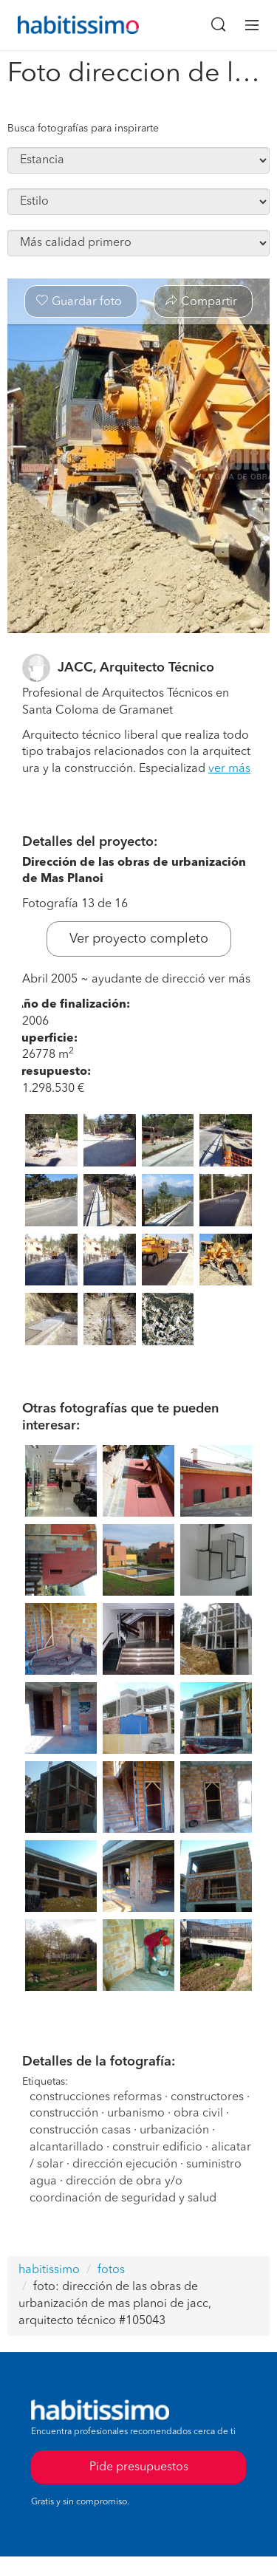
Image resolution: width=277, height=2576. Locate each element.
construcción (64, 2113)
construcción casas (80, 2130)
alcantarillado (66, 2147)
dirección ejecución (126, 2164)
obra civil (198, 2113)
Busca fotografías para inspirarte (83, 128)
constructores (207, 2097)
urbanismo (136, 2113)
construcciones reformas (96, 2097)
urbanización (176, 2130)
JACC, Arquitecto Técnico (136, 667)
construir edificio (157, 2147)
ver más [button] (229, 769)
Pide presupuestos (138, 2467)
